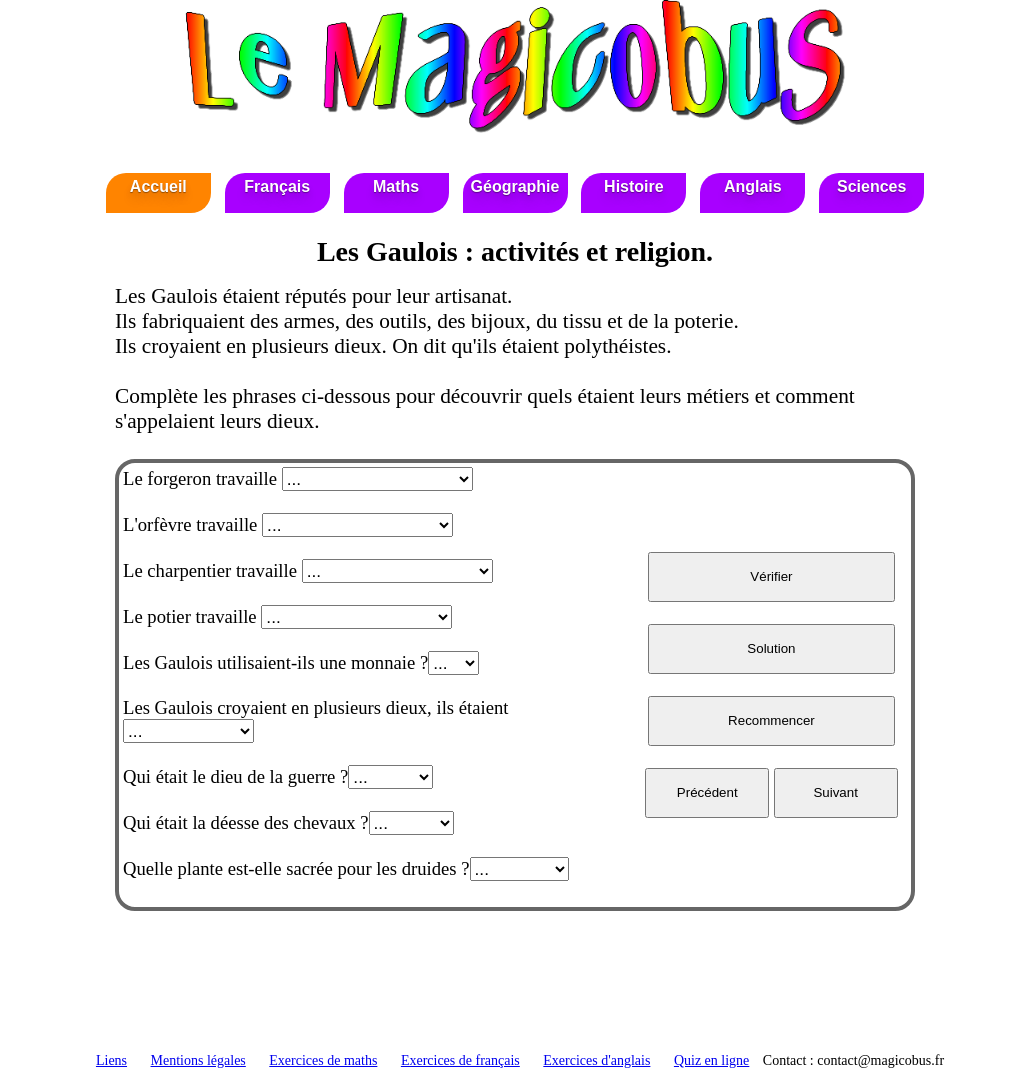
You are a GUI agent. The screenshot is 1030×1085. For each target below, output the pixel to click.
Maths (396, 186)
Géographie (515, 186)
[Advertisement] (515, 988)
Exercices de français (460, 1060)
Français (277, 186)
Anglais (753, 186)
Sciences (871, 186)
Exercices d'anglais (596, 1060)
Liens (111, 1060)
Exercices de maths (323, 1060)
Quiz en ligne (711, 1060)
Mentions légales (198, 1060)
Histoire (634, 186)
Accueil (158, 186)
